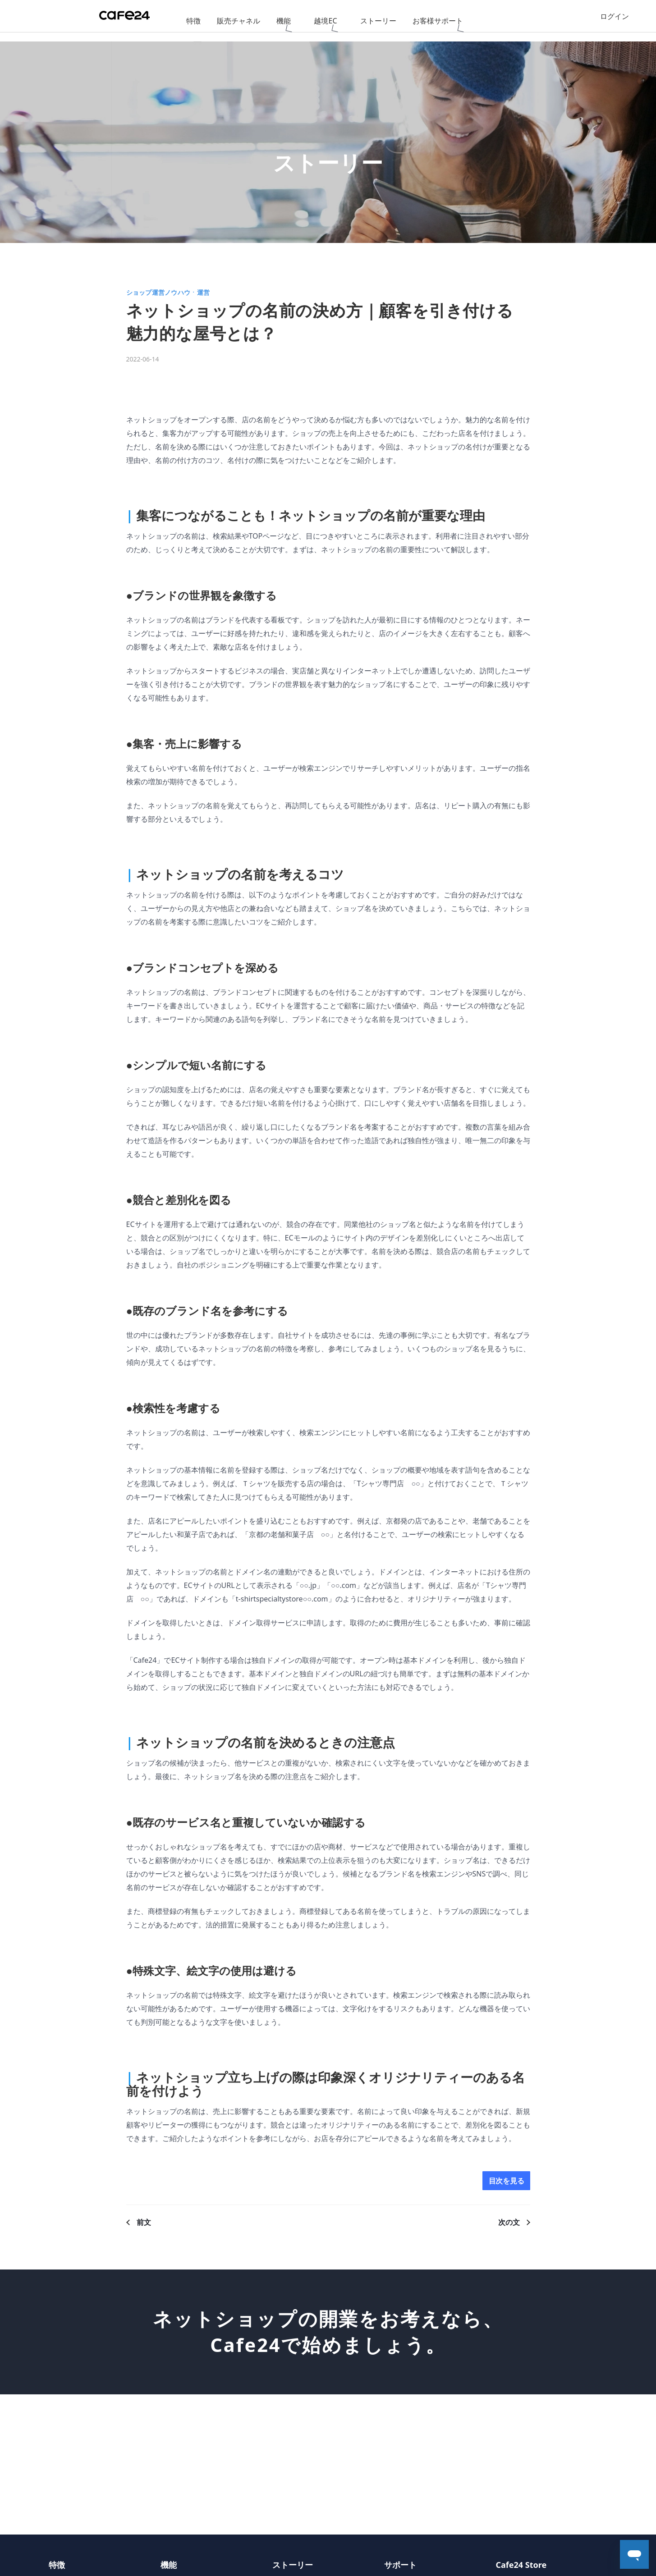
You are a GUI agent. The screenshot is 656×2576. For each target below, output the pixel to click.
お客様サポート (438, 21)
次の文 (509, 2225)
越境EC (325, 21)
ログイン (614, 21)
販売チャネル (238, 21)
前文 (144, 2225)
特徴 (193, 21)
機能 (283, 21)
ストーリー (378, 21)
